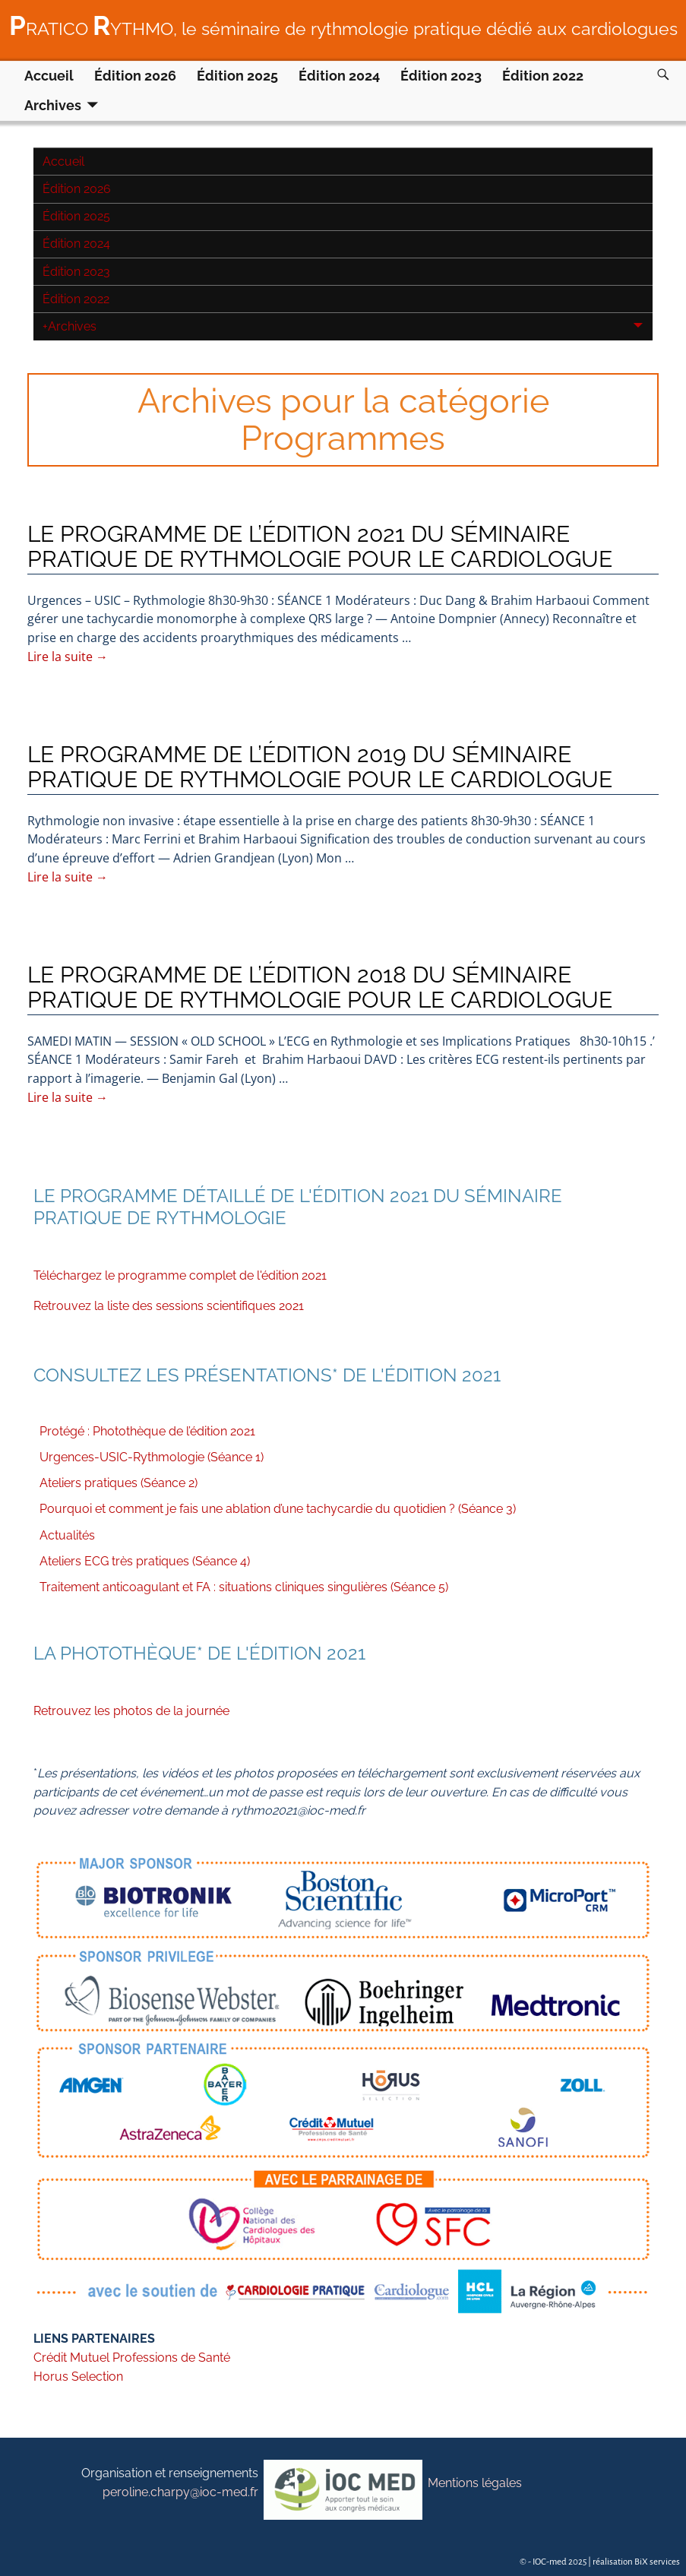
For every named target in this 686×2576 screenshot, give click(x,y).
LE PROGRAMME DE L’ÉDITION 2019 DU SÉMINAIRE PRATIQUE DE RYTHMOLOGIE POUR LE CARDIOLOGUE (319, 767)
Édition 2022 (542, 76)
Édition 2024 (339, 76)
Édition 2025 (237, 76)
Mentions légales (475, 2483)
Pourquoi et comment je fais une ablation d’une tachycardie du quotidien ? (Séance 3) (278, 1509)
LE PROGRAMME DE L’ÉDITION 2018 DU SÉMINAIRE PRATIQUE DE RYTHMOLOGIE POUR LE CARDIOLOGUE (319, 987)
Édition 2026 (135, 76)
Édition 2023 (441, 76)
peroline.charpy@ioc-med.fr (180, 2492)
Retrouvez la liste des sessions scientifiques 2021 (168, 1306)
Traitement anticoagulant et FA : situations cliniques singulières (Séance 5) (244, 1587)
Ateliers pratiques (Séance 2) (119, 1483)
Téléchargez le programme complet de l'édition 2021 (180, 1275)
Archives (52, 105)
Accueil (49, 76)
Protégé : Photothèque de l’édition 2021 (147, 1431)
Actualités (67, 1535)
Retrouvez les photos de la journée (131, 1711)
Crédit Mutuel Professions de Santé (131, 2357)
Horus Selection (78, 2376)
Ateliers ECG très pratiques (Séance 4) (145, 1561)
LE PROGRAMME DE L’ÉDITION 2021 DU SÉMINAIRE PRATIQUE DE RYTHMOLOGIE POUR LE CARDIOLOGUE (319, 546)
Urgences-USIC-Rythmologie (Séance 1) (152, 1457)
